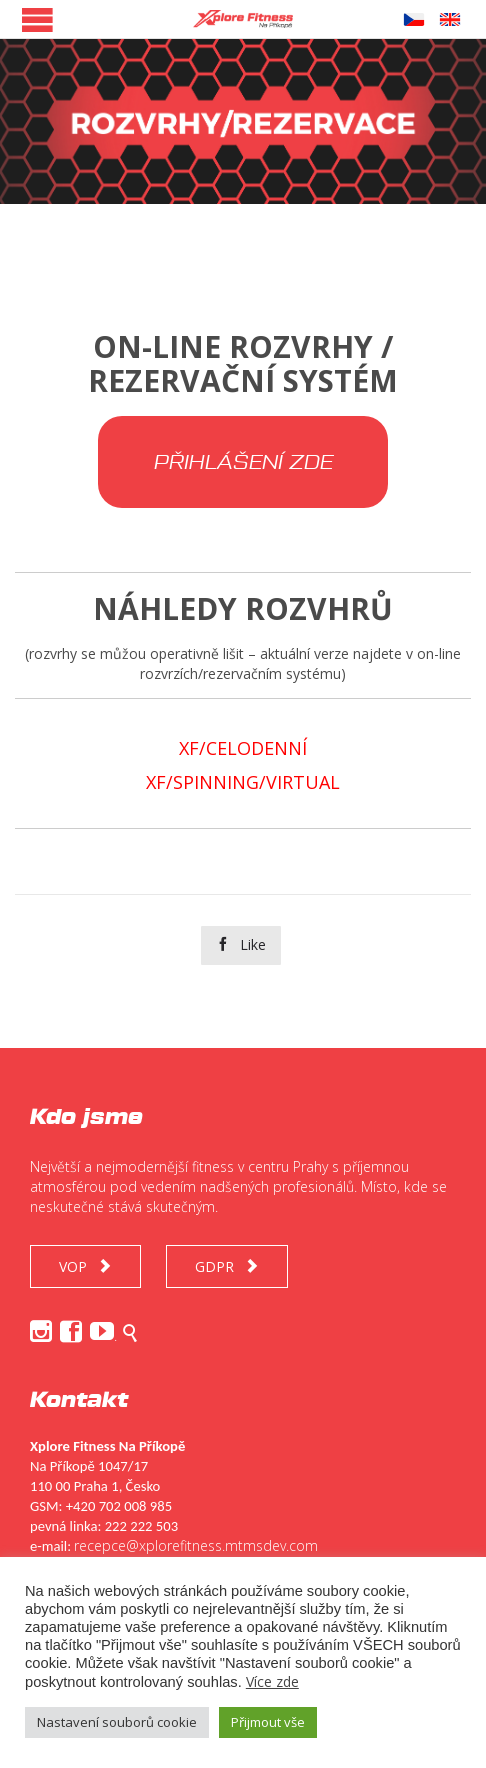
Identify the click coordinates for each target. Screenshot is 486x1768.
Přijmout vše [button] (268, 1722)
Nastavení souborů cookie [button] (117, 1722)
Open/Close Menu (37, 19)
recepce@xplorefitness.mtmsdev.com (196, 1545)
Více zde (272, 1681)
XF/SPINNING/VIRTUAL (243, 782)
